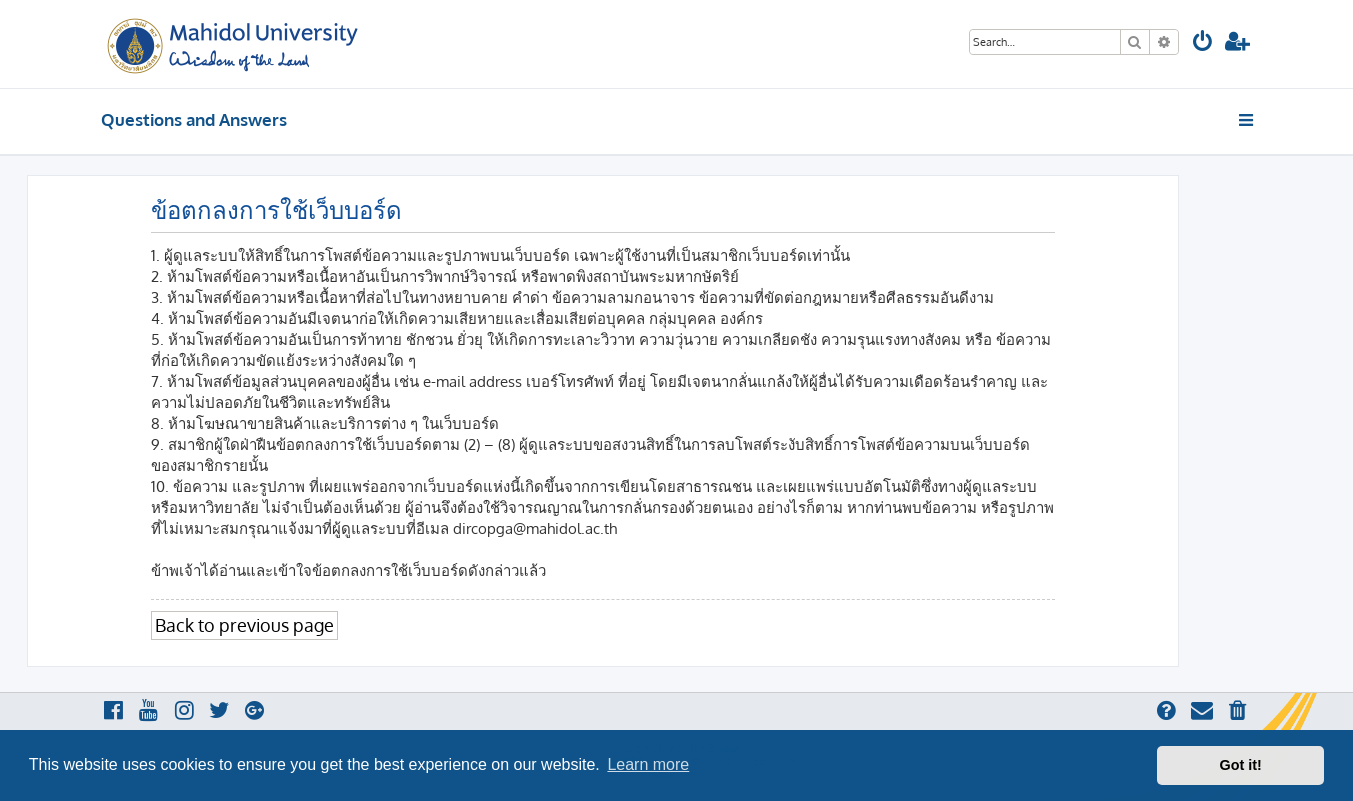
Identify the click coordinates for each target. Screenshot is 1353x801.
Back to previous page (244, 625)
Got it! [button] (1241, 765)
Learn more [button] (648, 764)
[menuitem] (1203, 43)
